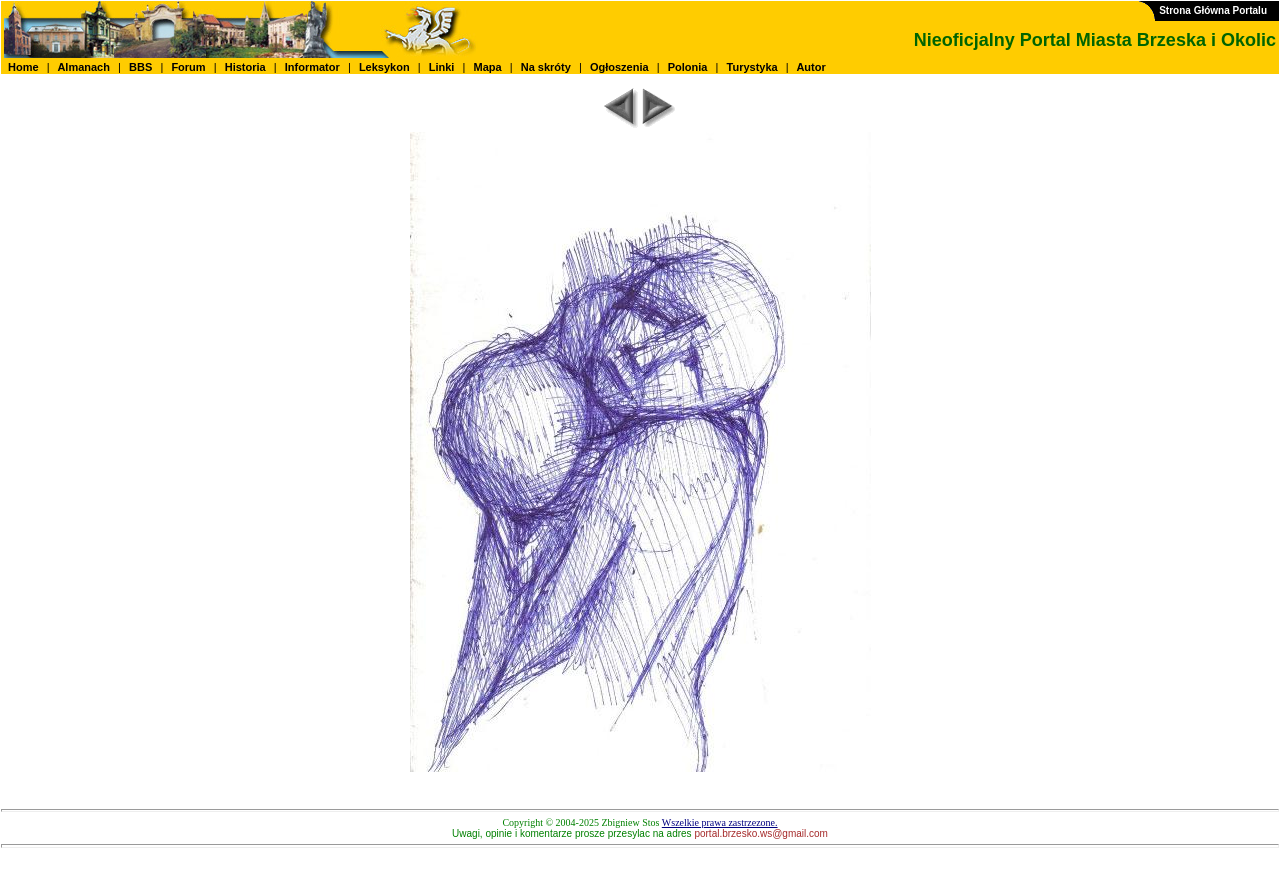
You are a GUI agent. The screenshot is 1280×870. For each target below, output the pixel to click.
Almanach (84, 67)
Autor (811, 67)
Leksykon (384, 67)
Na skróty (546, 67)
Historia (245, 67)
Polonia (688, 67)
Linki (442, 67)
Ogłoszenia (619, 67)
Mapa (487, 67)
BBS (140, 67)
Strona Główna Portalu (1213, 10)
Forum (188, 67)
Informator (312, 67)
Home (23, 67)
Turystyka (752, 67)
